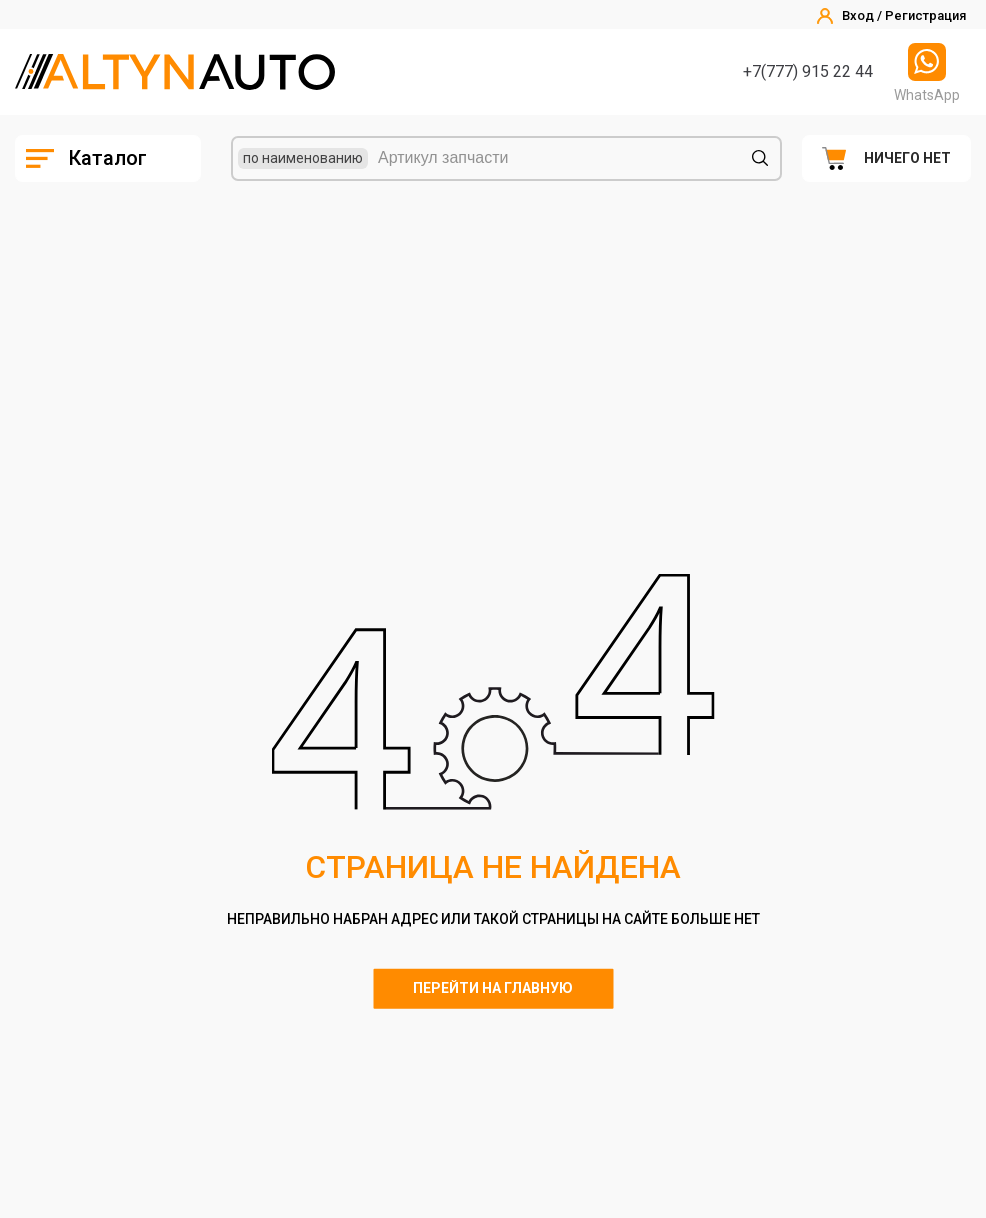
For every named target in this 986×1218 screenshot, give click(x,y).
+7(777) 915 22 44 (808, 71)
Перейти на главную (493, 988)
